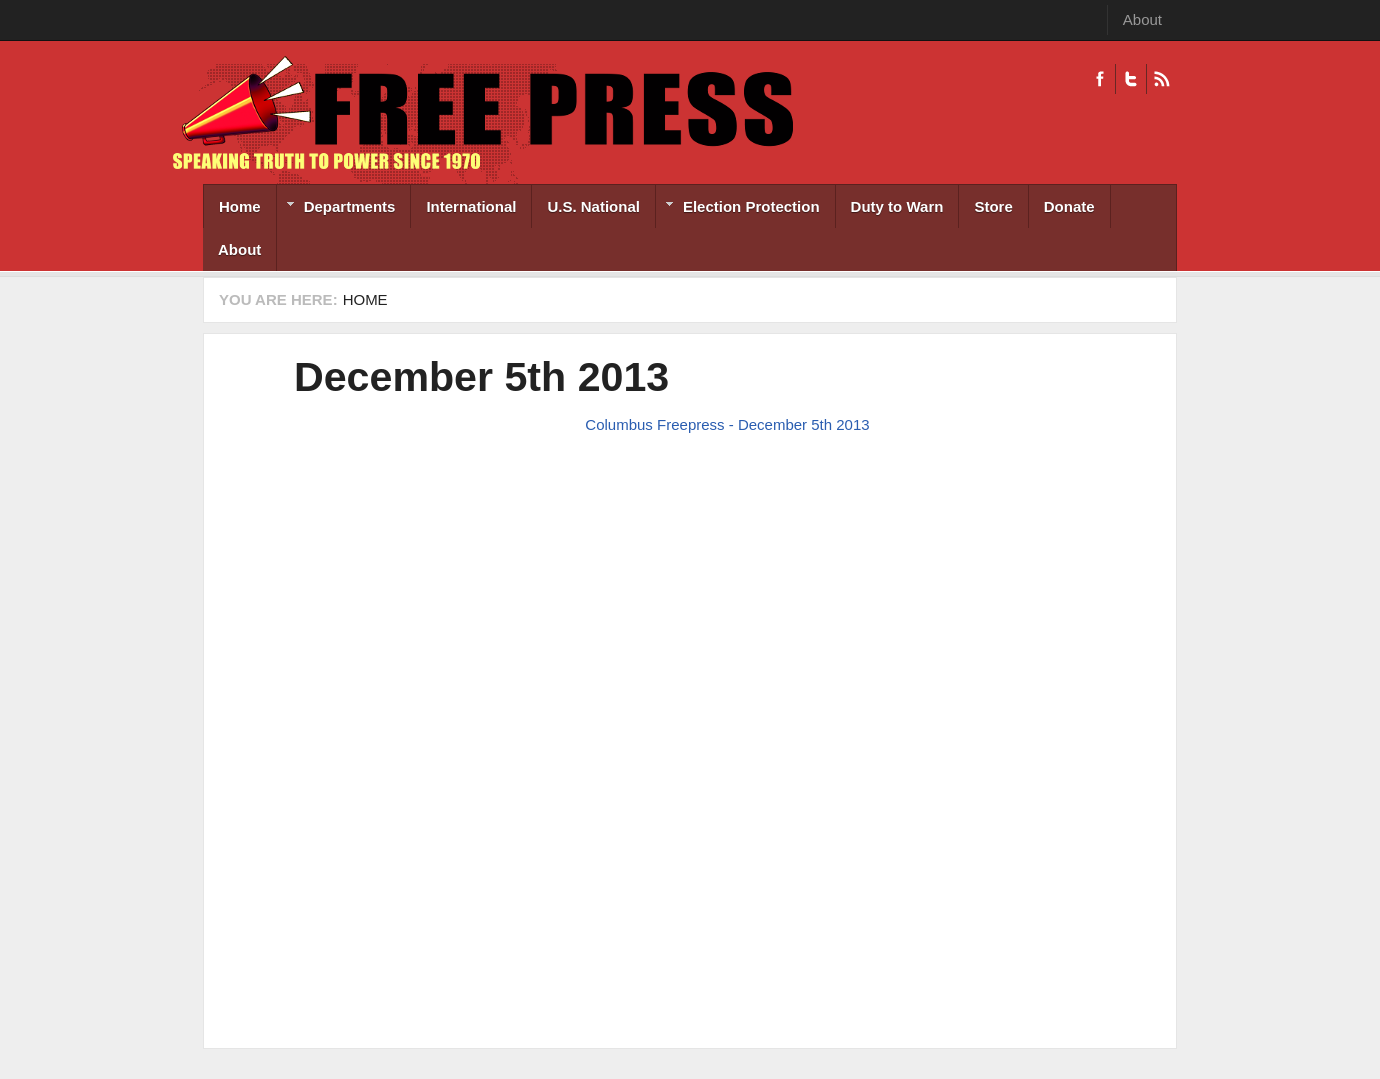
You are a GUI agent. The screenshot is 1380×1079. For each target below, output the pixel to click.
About (1142, 19)
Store (993, 206)
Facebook (1100, 79)
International (471, 206)
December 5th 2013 (481, 377)
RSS (1161, 79)
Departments (336, 208)
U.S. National (593, 206)
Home (240, 206)
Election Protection (738, 208)
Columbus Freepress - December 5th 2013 (727, 424)
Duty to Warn (897, 206)
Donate (1069, 206)
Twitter (1130, 79)
